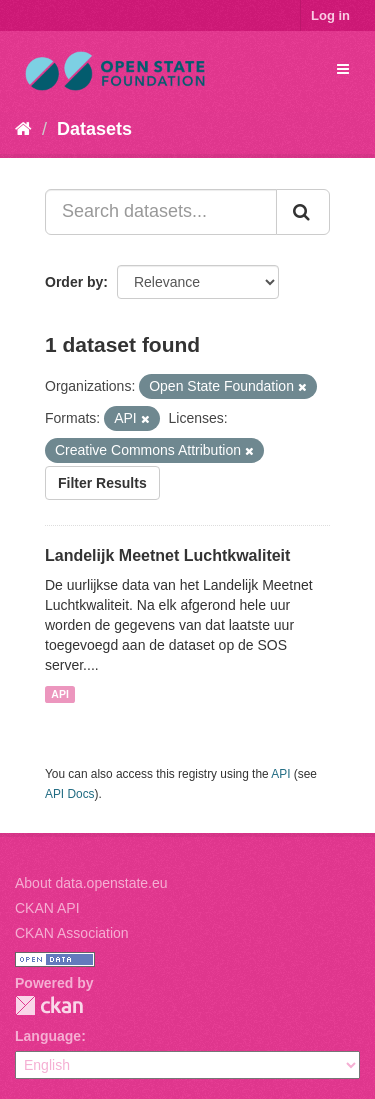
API (60, 694)
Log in (330, 15)
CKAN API (47, 908)
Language (48, 1036)
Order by (74, 282)
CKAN (49, 1005)
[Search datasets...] (161, 212)
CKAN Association (72, 933)
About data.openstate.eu (91, 883)
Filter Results (102, 483)
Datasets (94, 129)
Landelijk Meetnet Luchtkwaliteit (167, 555)
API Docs (70, 794)
